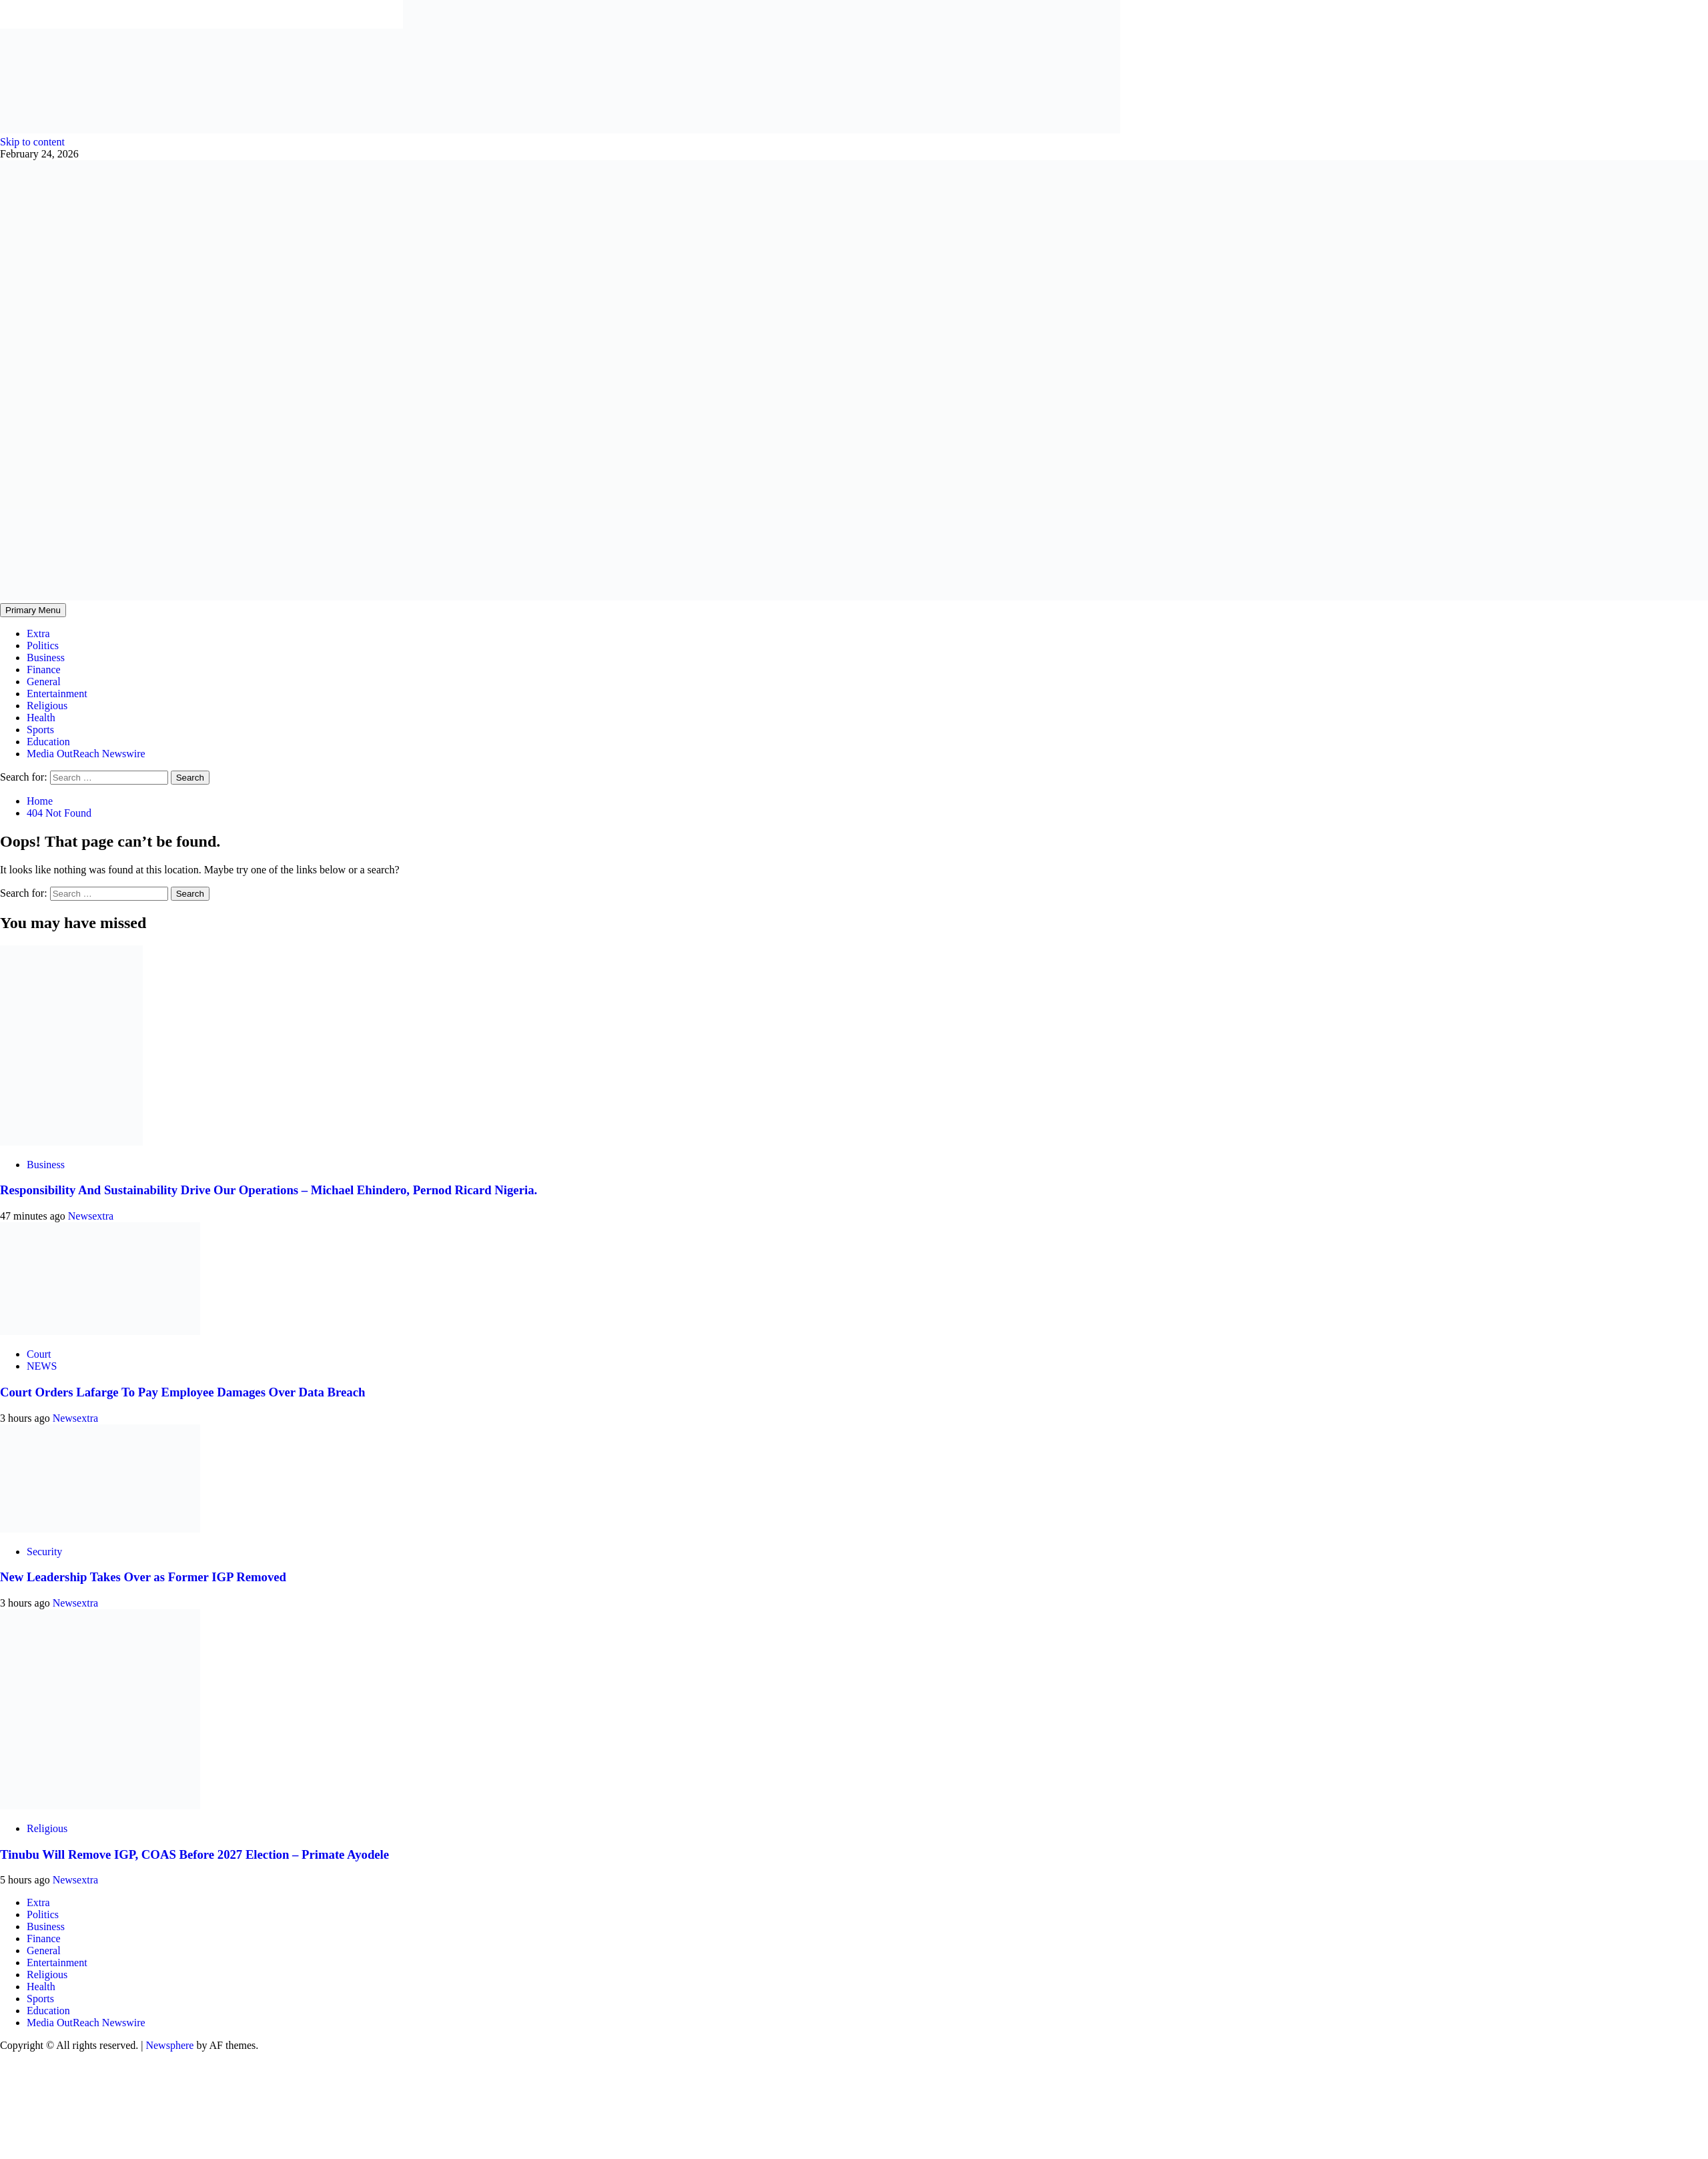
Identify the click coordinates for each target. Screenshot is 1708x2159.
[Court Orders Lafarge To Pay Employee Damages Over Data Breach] (100, 1331)
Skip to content (32, 141)
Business (46, 657)
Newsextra (90, 1216)
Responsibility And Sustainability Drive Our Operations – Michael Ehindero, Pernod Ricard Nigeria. (268, 1190)
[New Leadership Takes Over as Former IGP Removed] (100, 1529)
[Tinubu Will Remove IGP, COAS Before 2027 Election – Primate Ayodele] (100, 1805)
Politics (43, 645)
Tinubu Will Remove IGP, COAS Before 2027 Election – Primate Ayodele (194, 1854)
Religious (47, 705)
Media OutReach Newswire (86, 753)
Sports (40, 729)
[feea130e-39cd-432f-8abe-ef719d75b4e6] (201, 129)
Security (44, 1551)
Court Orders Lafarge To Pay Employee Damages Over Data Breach (182, 1392)
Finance (44, 669)
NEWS (42, 1366)
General (44, 681)
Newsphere (169, 2045)
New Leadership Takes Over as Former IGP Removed (143, 1577)
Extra (38, 633)
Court (39, 1354)
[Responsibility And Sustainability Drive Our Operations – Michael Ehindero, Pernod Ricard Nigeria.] (71, 1142)
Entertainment (57, 693)
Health (41, 717)
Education (48, 741)
